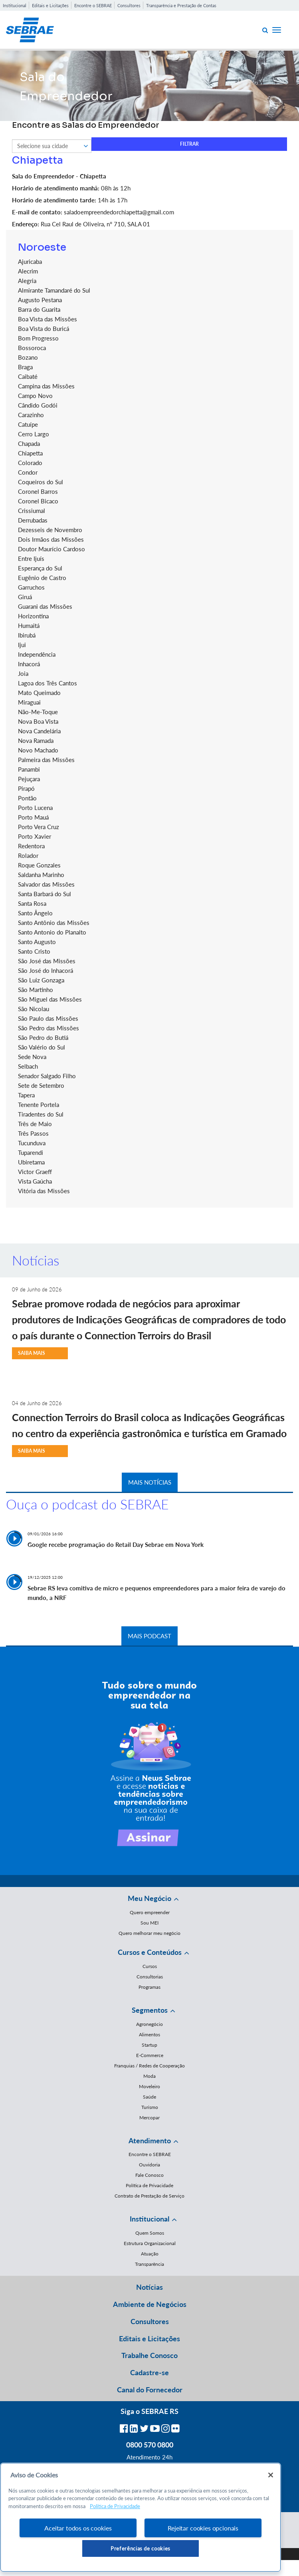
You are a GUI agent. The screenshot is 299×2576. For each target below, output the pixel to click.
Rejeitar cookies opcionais (203, 2528)
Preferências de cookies (140, 2548)
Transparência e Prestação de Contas (181, 5)
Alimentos (149, 2034)
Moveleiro (149, 2086)
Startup (149, 2045)
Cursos (150, 1966)
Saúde (149, 2097)
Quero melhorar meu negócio (149, 1933)
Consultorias (150, 1977)
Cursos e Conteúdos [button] (150, 1952)
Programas (149, 1987)
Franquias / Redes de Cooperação (149, 2066)
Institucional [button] (149, 2218)
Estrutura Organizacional (150, 2243)
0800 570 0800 (149, 2444)
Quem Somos (149, 2233)
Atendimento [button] (150, 2140)
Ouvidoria (149, 2165)
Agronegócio (149, 2024)
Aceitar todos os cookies (77, 2528)
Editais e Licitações (50, 5)
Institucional (14, 5)
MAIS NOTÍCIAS (149, 1482)
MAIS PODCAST (149, 1635)
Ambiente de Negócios (149, 2304)
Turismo (149, 2107)
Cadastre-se (149, 2372)
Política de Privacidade (149, 2185)
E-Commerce (149, 2055)
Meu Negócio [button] (149, 1898)
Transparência (149, 2264)
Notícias (149, 2287)
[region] (140, 2517)
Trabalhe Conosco (149, 2355)
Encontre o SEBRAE (93, 5)
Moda (149, 2076)
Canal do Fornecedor (149, 2389)
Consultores (129, 5)
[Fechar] (270, 2475)
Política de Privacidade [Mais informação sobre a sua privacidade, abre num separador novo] (115, 2506)
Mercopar (149, 2118)
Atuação (149, 2254)
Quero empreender (150, 1912)
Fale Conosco (149, 2175)
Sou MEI (149, 1923)
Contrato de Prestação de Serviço (149, 2196)
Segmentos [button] (150, 2010)
